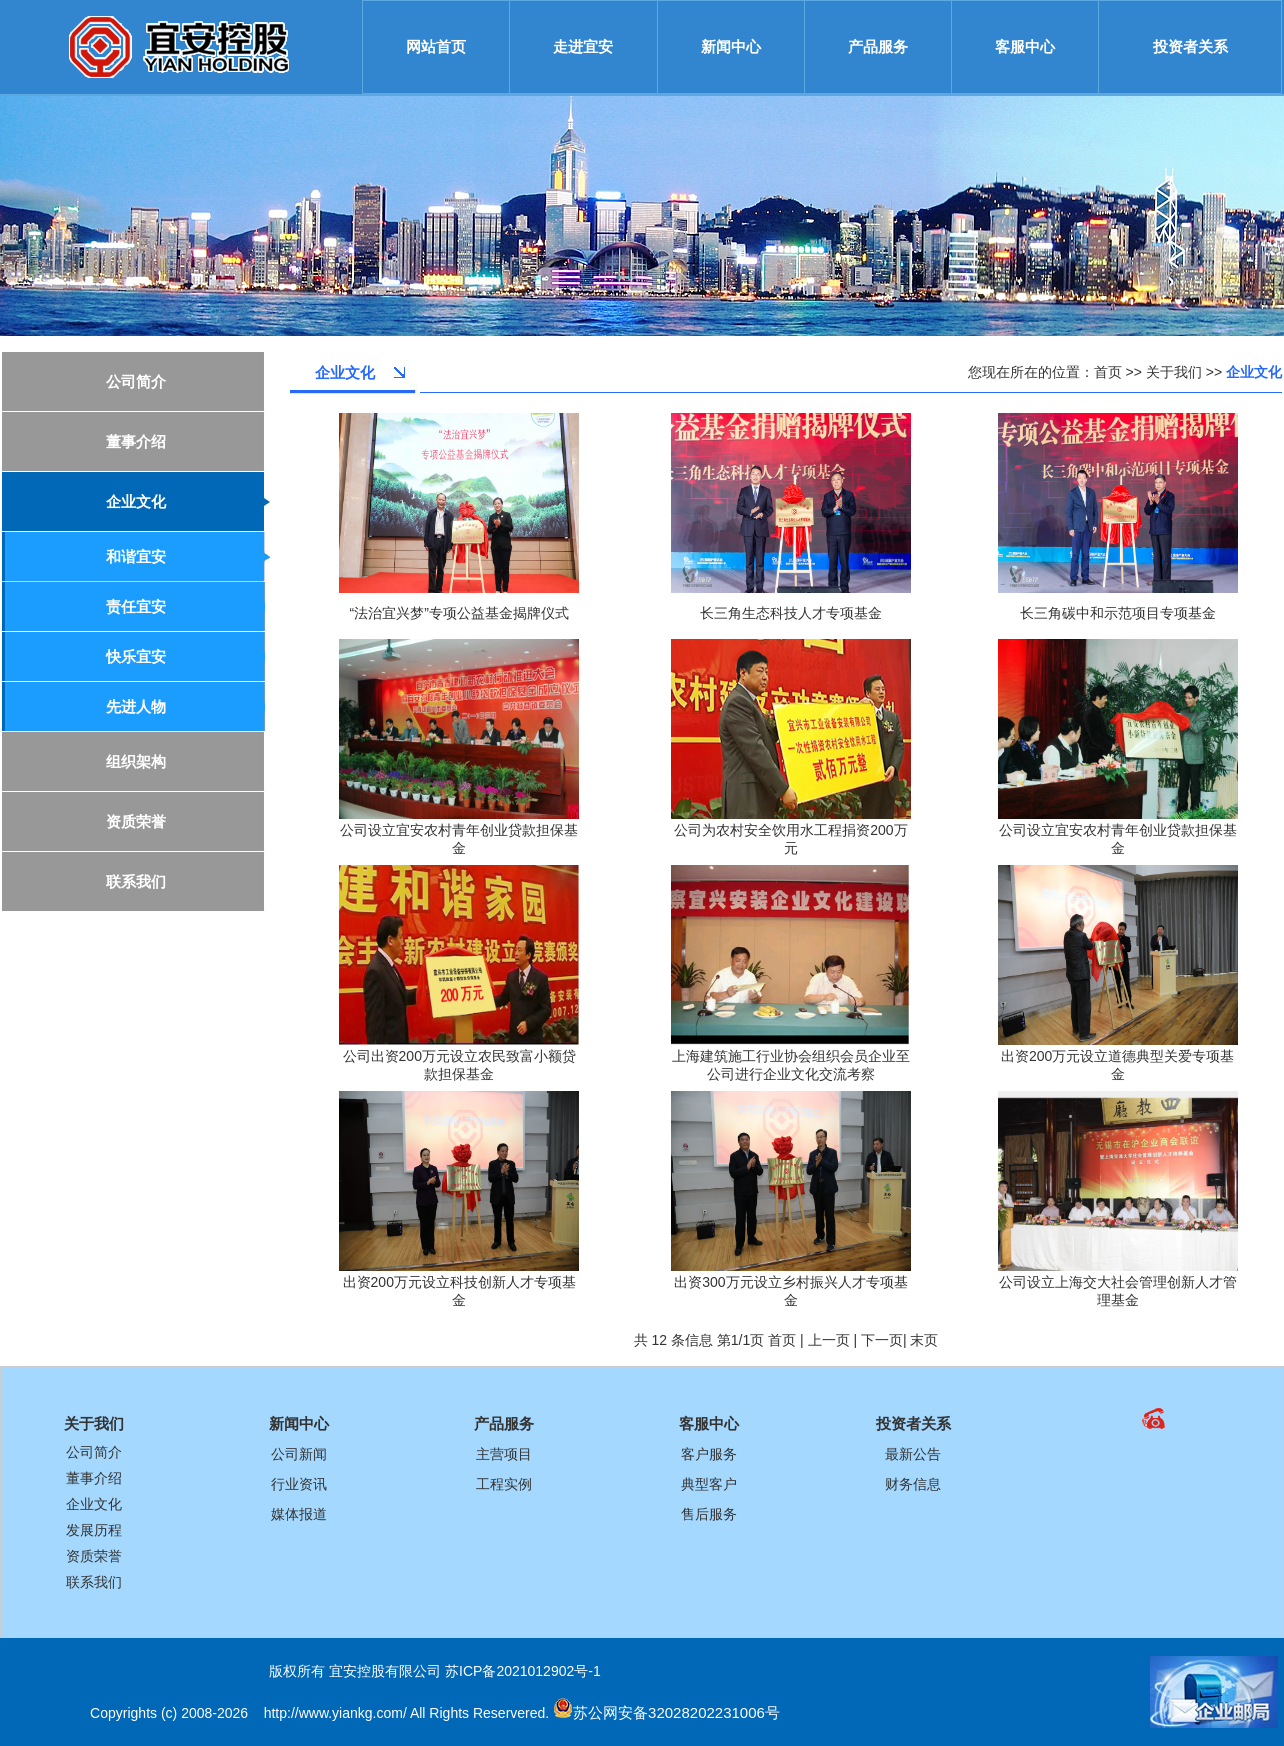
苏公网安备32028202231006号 (676, 1712)
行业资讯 (299, 1484)
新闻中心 (731, 46)
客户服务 (709, 1454)
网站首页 (436, 46)
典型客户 (709, 1484)
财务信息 (913, 1484)
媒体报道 (299, 1514)
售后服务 (709, 1514)
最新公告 (913, 1454)
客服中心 (1025, 46)
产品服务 (878, 46)
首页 (1108, 372)
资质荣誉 (94, 1556)
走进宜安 (583, 46)
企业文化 (94, 1504)
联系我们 (94, 1582)
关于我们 (1174, 372)
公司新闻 (299, 1454)
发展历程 (94, 1530)
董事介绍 (94, 1478)
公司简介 (94, 1452)
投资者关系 (1190, 46)
